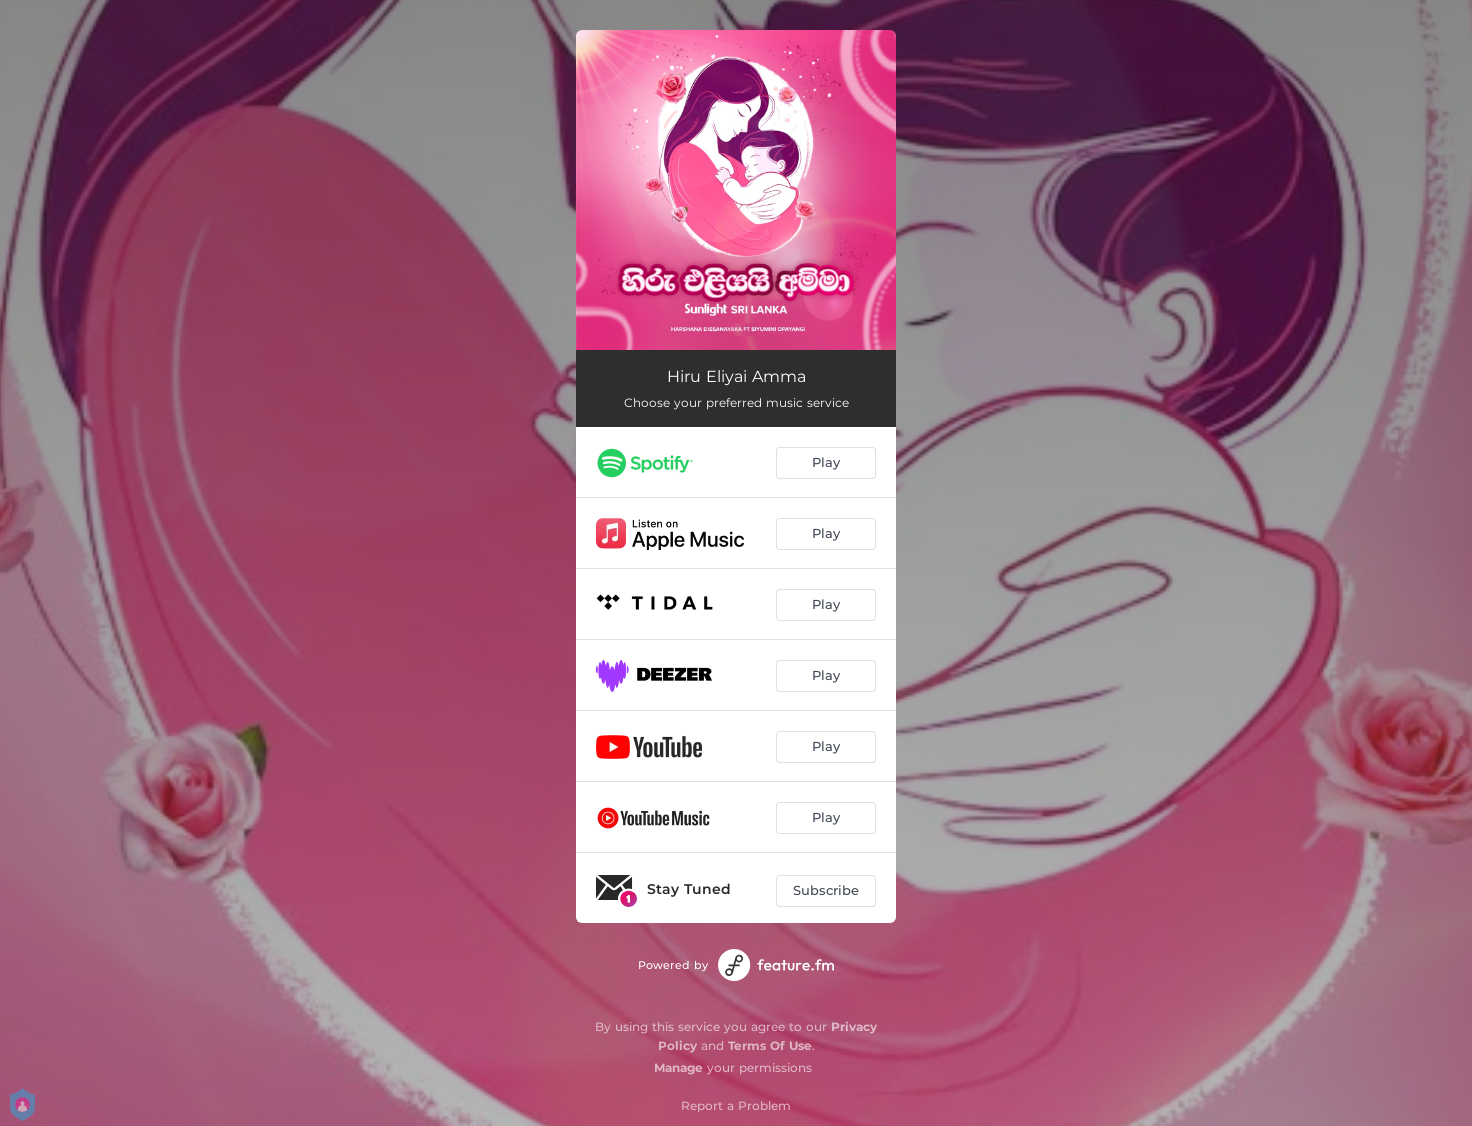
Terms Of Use (770, 1045)
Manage (678, 1067)
